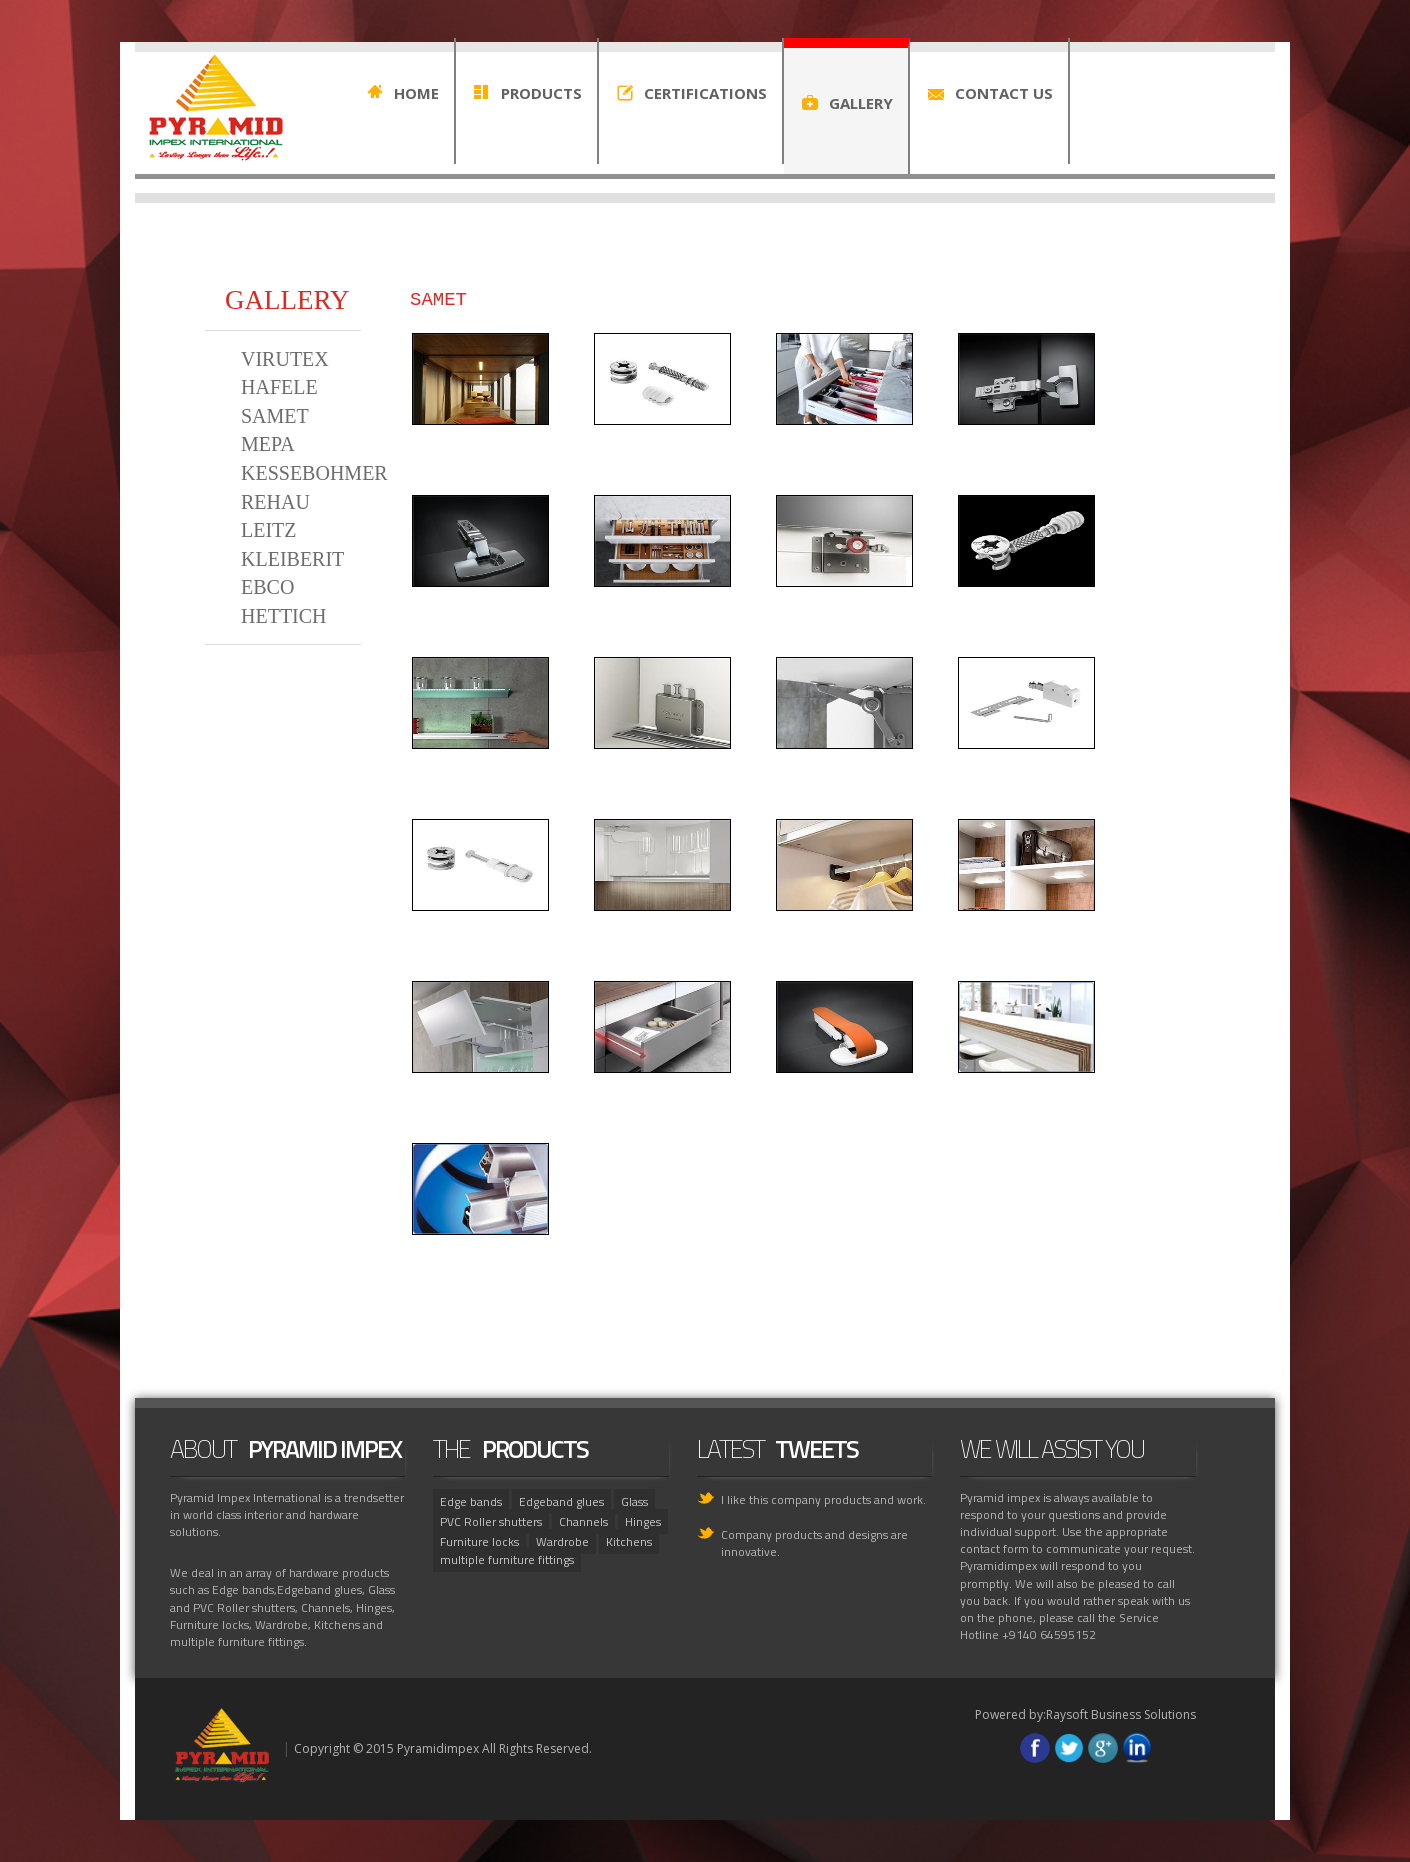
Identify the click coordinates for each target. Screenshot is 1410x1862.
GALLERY (861, 103)
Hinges (643, 1521)
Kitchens (629, 1541)
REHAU (275, 502)
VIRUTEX (285, 359)
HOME (416, 93)
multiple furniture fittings (507, 1559)
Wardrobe (562, 1541)
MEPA (268, 444)
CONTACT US (1004, 93)
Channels (583, 1521)
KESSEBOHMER (314, 473)
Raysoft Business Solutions (1121, 1714)
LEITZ (269, 530)
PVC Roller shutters (491, 1521)
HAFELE (279, 387)
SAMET (275, 416)
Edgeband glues (561, 1501)
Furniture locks (479, 1541)
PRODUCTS (541, 93)
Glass (634, 1501)
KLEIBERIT (292, 559)
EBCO (267, 587)
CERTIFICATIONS (705, 93)
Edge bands (471, 1501)
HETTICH (284, 616)
